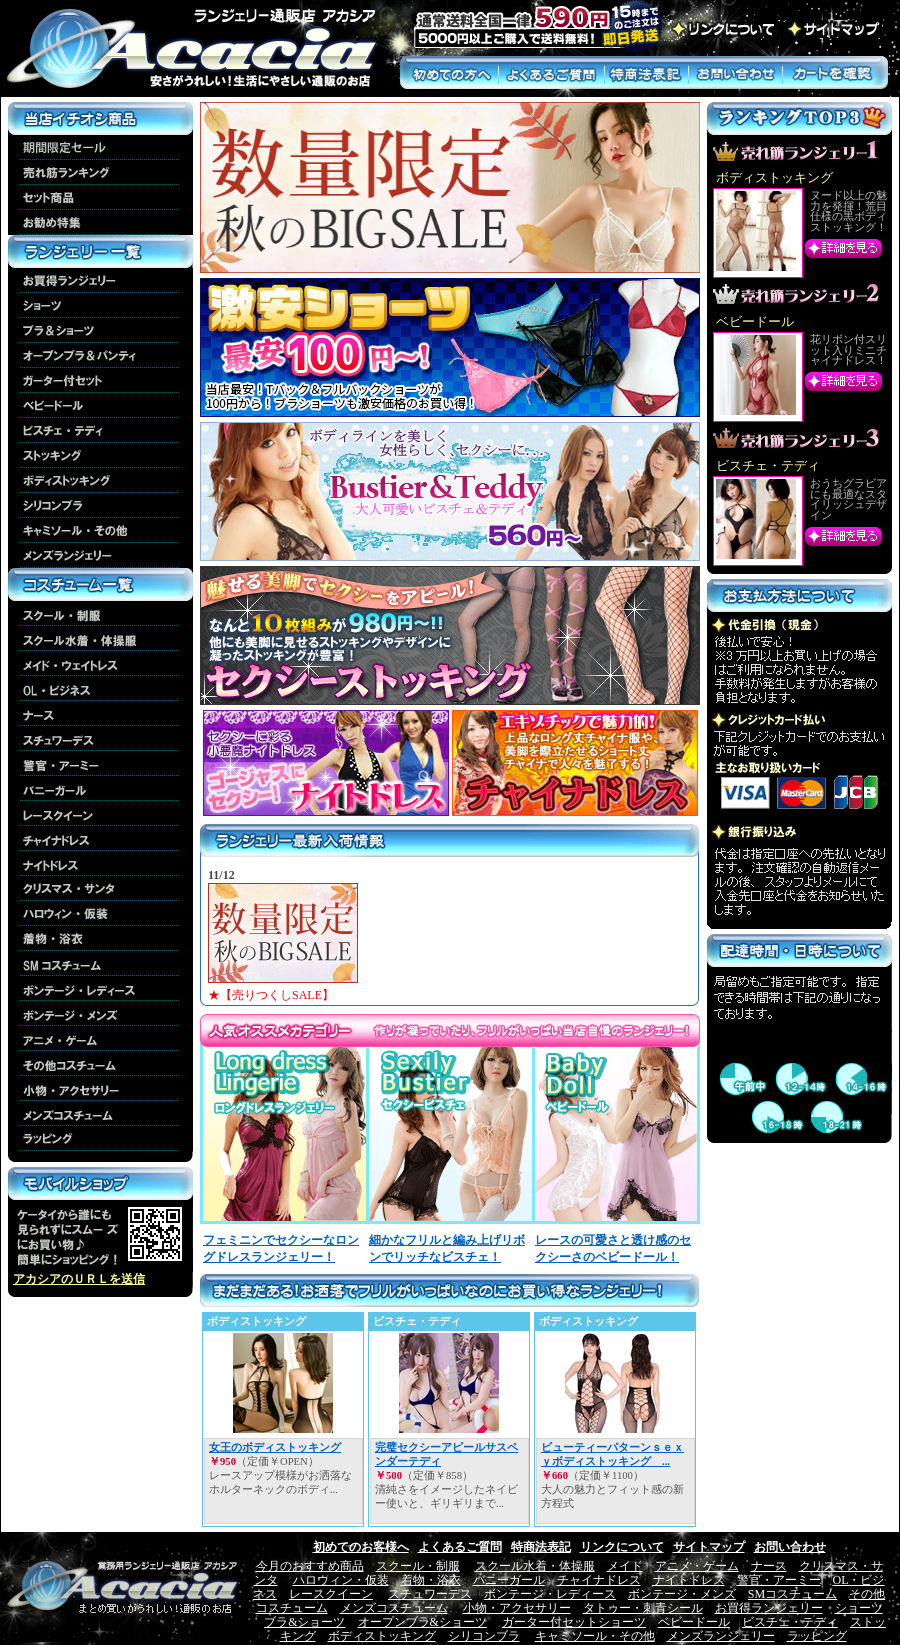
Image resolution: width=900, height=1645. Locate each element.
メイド (625, 1566)
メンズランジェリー (721, 1636)
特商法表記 (541, 1547)
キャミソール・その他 (595, 1636)
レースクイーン (331, 1594)
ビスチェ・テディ (790, 1622)
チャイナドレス (599, 1580)
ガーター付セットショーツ (574, 1622)
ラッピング (817, 1636)
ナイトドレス (689, 1580)
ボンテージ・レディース (550, 1594)
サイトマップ (709, 1547)
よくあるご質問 (460, 1547)
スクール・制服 (418, 1566)
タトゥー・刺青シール (643, 1608)
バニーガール (509, 1580)
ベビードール (694, 1622)
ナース (769, 1566)
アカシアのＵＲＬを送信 (79, 1279)
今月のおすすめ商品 (310, 1566)
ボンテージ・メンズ (682, 1594)
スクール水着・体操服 (535, 1566)
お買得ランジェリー (769, 1608)
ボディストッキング (382, 1636)
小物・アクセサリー (517, 1608)
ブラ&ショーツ (304, 1622)
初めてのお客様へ (361, 1547)
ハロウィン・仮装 (341, 1580)
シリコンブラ (484, 1636)
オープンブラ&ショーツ (422, 1622)
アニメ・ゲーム (697, 1566)
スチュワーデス (430, 1594)
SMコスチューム (792, 1594)
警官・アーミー (779, 1580)
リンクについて (622, 1547)
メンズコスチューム (394, 1608)
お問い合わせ (790, 1547)
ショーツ (859, 1608)
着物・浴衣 (431, 1580)
